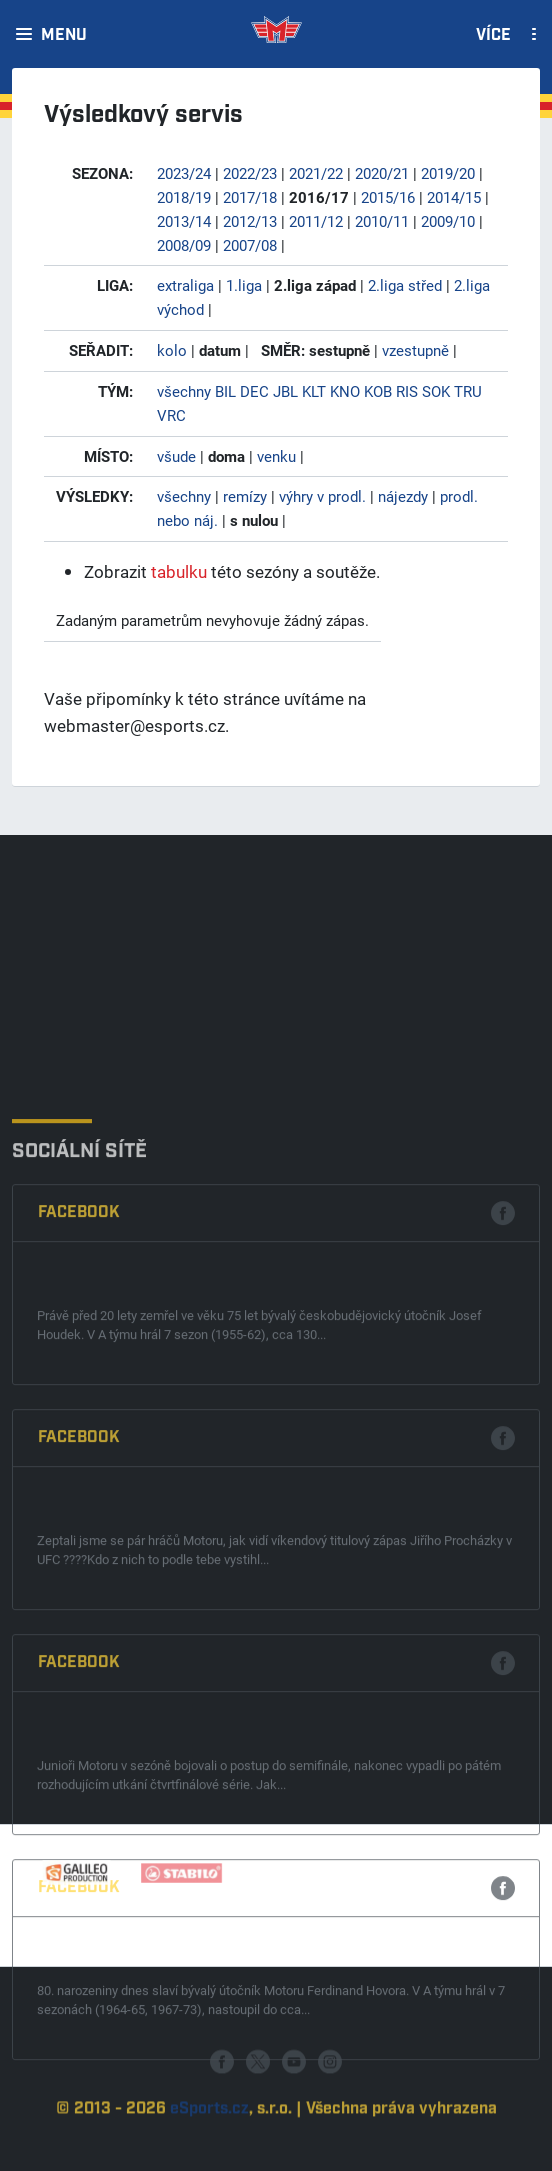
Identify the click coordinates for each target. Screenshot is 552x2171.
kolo (172, 350)
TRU (468, 391)
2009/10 (448, 221)
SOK (436, 391)
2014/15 (454, 197)
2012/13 (250, 221)
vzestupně (415, 350)
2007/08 (250, 245)
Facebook (79, 1430)
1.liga (244, 285)
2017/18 (250, 197)
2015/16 (388, 197)
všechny (184, 391)
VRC (171, 415)
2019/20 (448, 173)
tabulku (179, 571)
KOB (378, 391)
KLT (314, 391)
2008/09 (184, 245)
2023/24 (184, 173)
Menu (64, 36)
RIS (407, 391)
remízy (245, 496)
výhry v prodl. (322, 496)
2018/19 (184, 197)
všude (176, 456)
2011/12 (316, 221)
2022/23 (250, 173)
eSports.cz (209, 2148)
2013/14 (184, 221)
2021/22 (316, 173)
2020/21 (382, 173)
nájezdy (403, 496)
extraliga (185, 285)
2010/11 (382, 221)
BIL (225, 391)
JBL (285, 391)
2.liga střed (405, 285)
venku (276, 456)
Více (493, 36)
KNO (345, 391)
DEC (254, 391)
